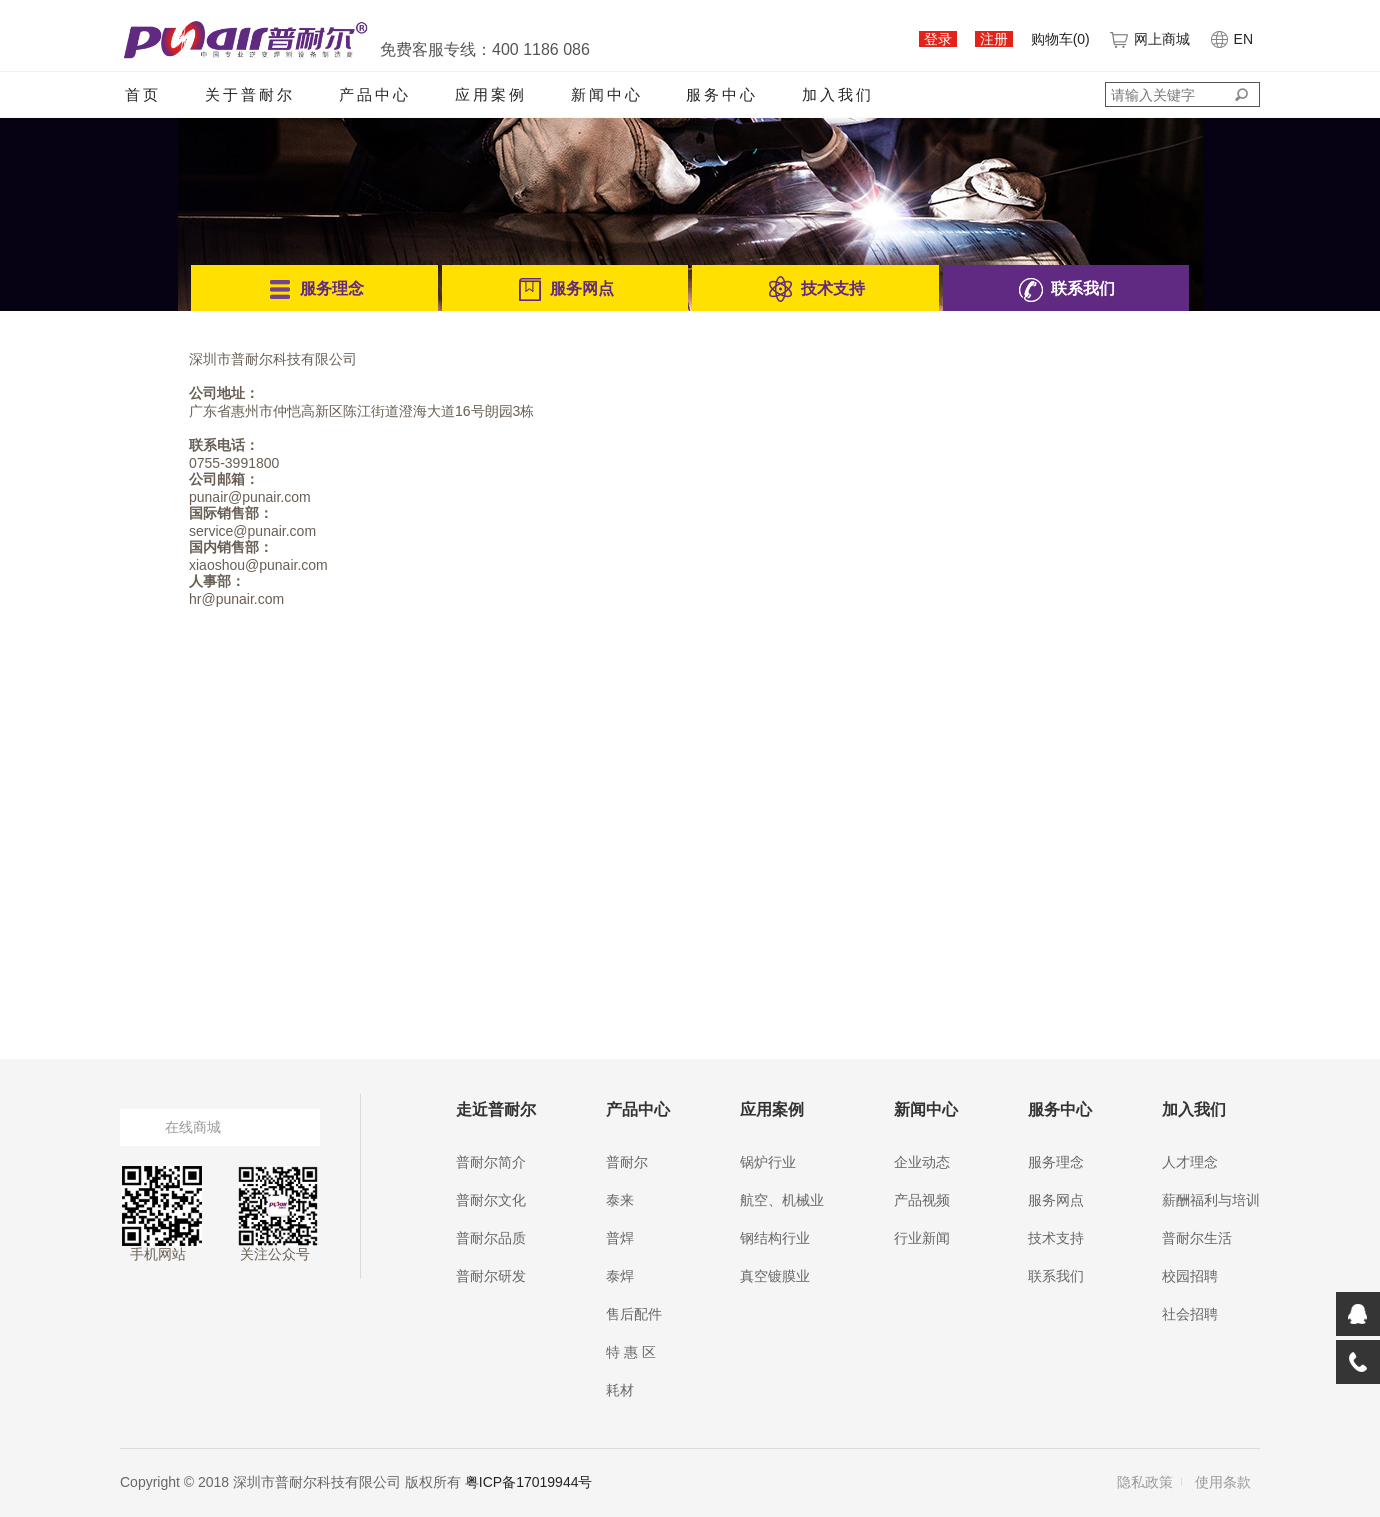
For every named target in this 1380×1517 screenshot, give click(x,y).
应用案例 (491, 94)
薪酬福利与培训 (1211, 1200)
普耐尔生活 (1197, 1238)
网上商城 (1149, 39)
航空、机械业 (782, 1200)
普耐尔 (627, 1162)
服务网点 (1056, 1200)
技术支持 (1056, 1238)
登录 (938, 39)
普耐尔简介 (491, 1162)
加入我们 (838, 94)
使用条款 (1223, 1482)
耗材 (620, 1390)
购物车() (1060, 39)
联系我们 (1056, 1276)
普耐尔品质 (491, 1238)
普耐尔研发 (491, 1276)
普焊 (620, 1238)
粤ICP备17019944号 (529, 1482)
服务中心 (722, 94)
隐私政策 (1145, 1482)
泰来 (620, 1200)
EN (1230, 39)
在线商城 (193, 1127)
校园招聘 (1190, 1276)
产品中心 (375, 94)
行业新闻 (922, 1238)
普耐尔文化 (491, 1200)
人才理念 (1190, 1162)
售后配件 (634, 1314)
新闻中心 (607, 94)
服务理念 (1056, 1162)
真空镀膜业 (775, 1276)
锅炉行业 (768, 1162)
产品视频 (922, 1200)
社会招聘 (1190, 1314)
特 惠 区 (631, 1352)
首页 (143, 94)
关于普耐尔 (250, 94)
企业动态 (922, 1162)
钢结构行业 (775, 1238)
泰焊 (620, 1276)
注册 (994, 39)
